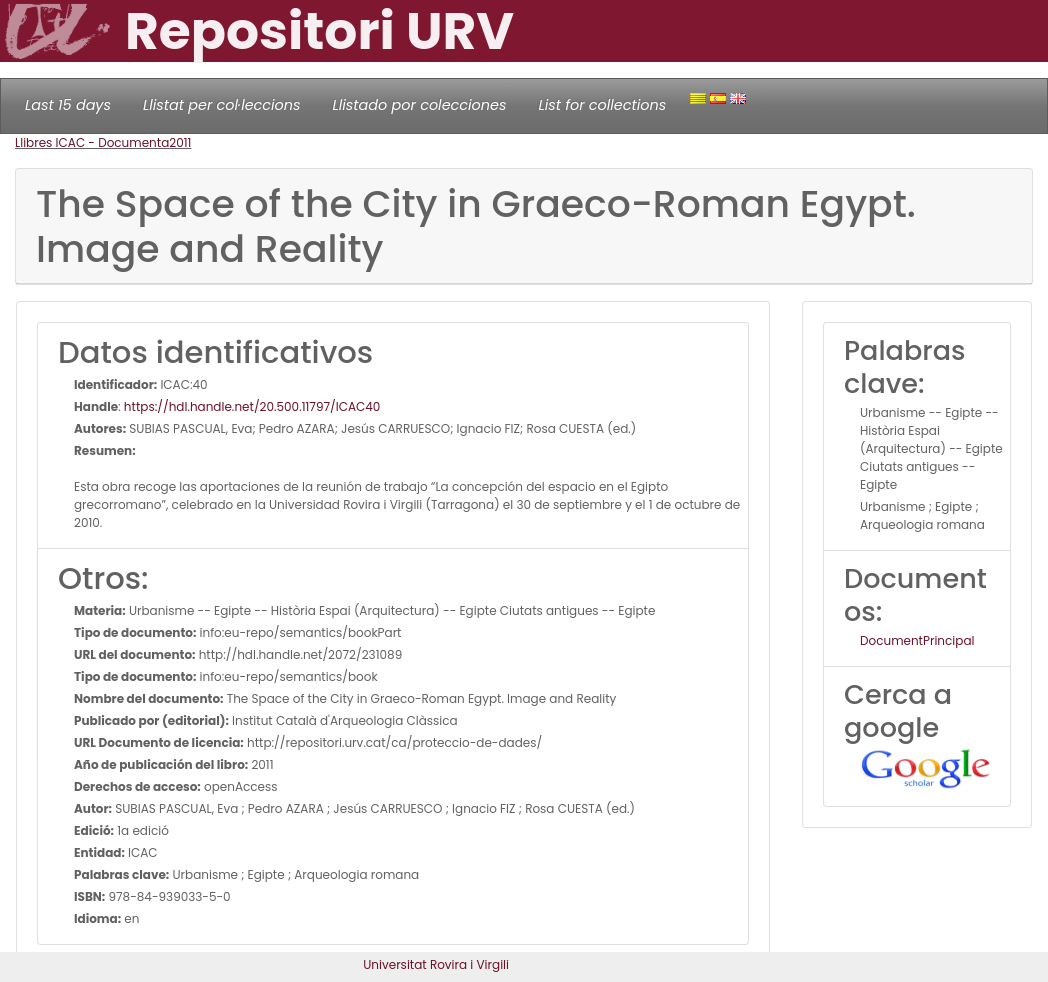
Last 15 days (68, 105)
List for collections (602, 105)
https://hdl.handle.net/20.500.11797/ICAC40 (252, 406)
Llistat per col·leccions (222, 105)
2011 (180, 142)
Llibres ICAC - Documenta (92, 142)
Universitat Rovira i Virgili (436, 964)
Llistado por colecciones (420, 105)
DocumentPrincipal (917, 640)
